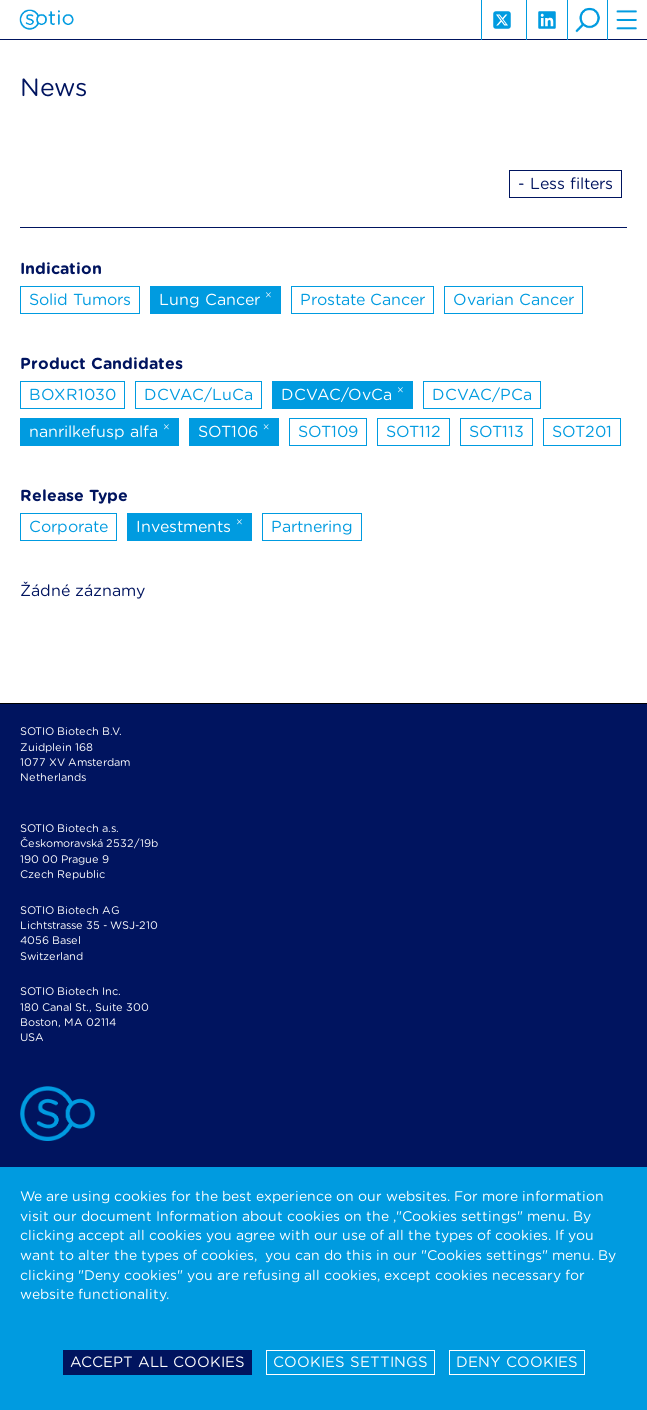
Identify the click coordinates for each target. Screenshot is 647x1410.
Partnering (312, 526)
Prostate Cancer (362, 299)
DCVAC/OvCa (342, 393)
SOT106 (234, 430)
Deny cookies (517, 1362)
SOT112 (413, 431)
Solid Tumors (80, 299)
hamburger (627, 20)
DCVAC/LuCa (198, 394)
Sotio (46, 20)
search (587, 20)
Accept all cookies (157, 1362)
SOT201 (582, 431)
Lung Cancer (215, 298)
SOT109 (328, 431)
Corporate (68, 526)
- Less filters (565, 183)
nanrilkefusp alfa (99, 430)
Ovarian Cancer (513, 299)
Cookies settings (350, 1362)
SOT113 (496, 431)
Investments (189, 525)
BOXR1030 (72, 394)
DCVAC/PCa (482, 394)
